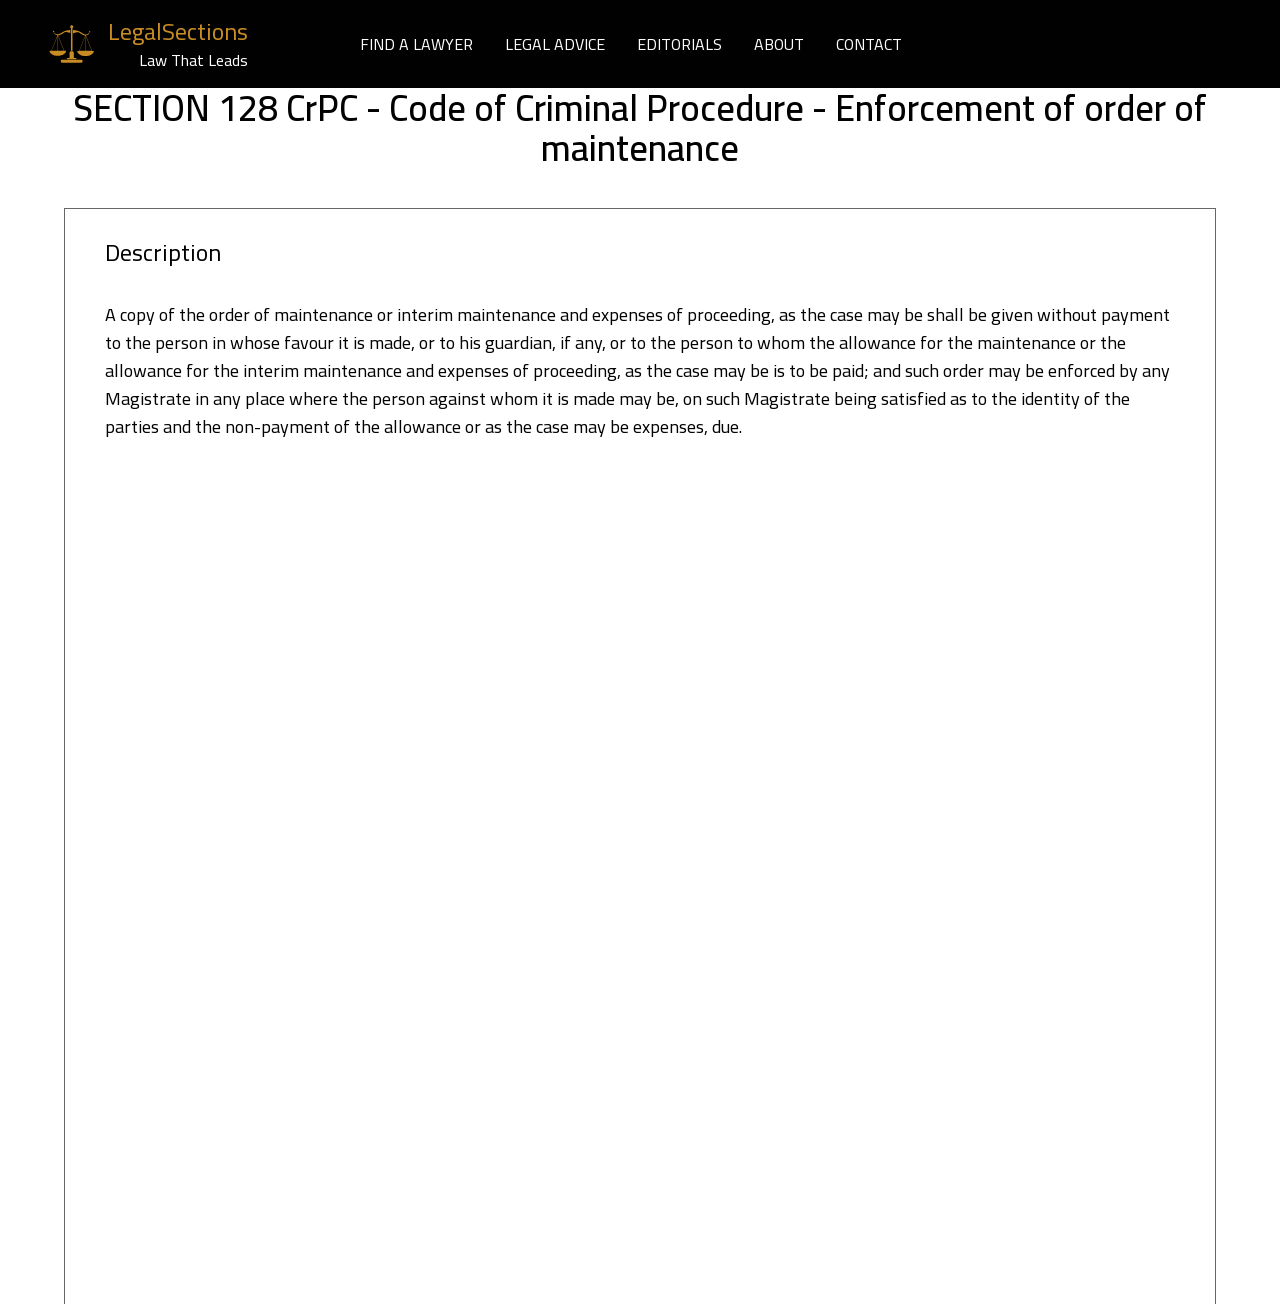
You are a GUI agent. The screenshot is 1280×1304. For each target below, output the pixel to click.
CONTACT (869, 44)
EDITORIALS (679, 44)
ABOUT (779, 44)
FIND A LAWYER (416, 44)
